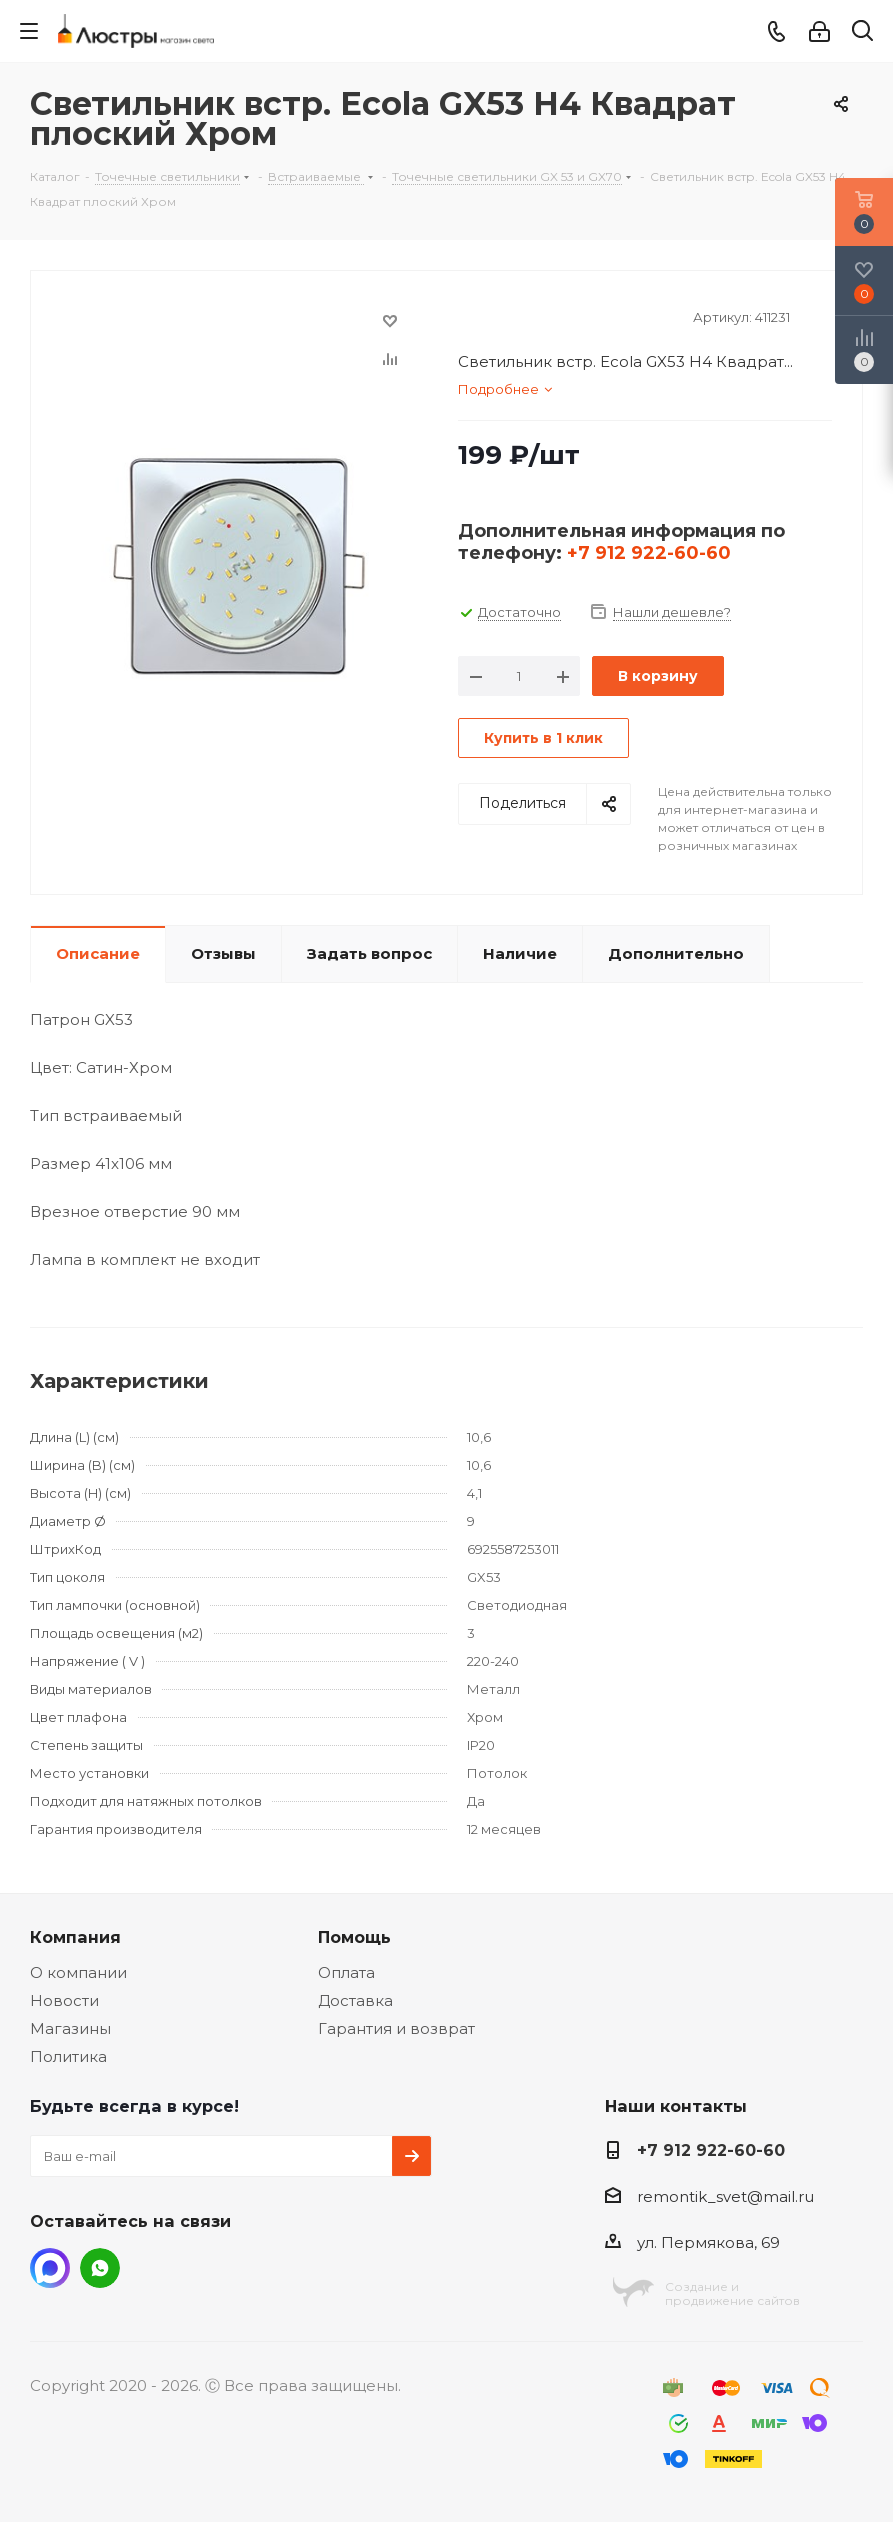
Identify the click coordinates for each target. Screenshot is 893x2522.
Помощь (354, 1937)
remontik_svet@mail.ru (725, 2196)
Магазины (70, 2028)
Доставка (355, 2000)
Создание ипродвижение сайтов (732, 2293)
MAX (50, 2268)
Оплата (346, 1972)
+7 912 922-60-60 (649, 553)
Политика (68, 2056)
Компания (75, 1937)
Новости (64, 2000)
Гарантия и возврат (396, 2028)
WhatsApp (100, 2268)
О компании (78, 1972)
